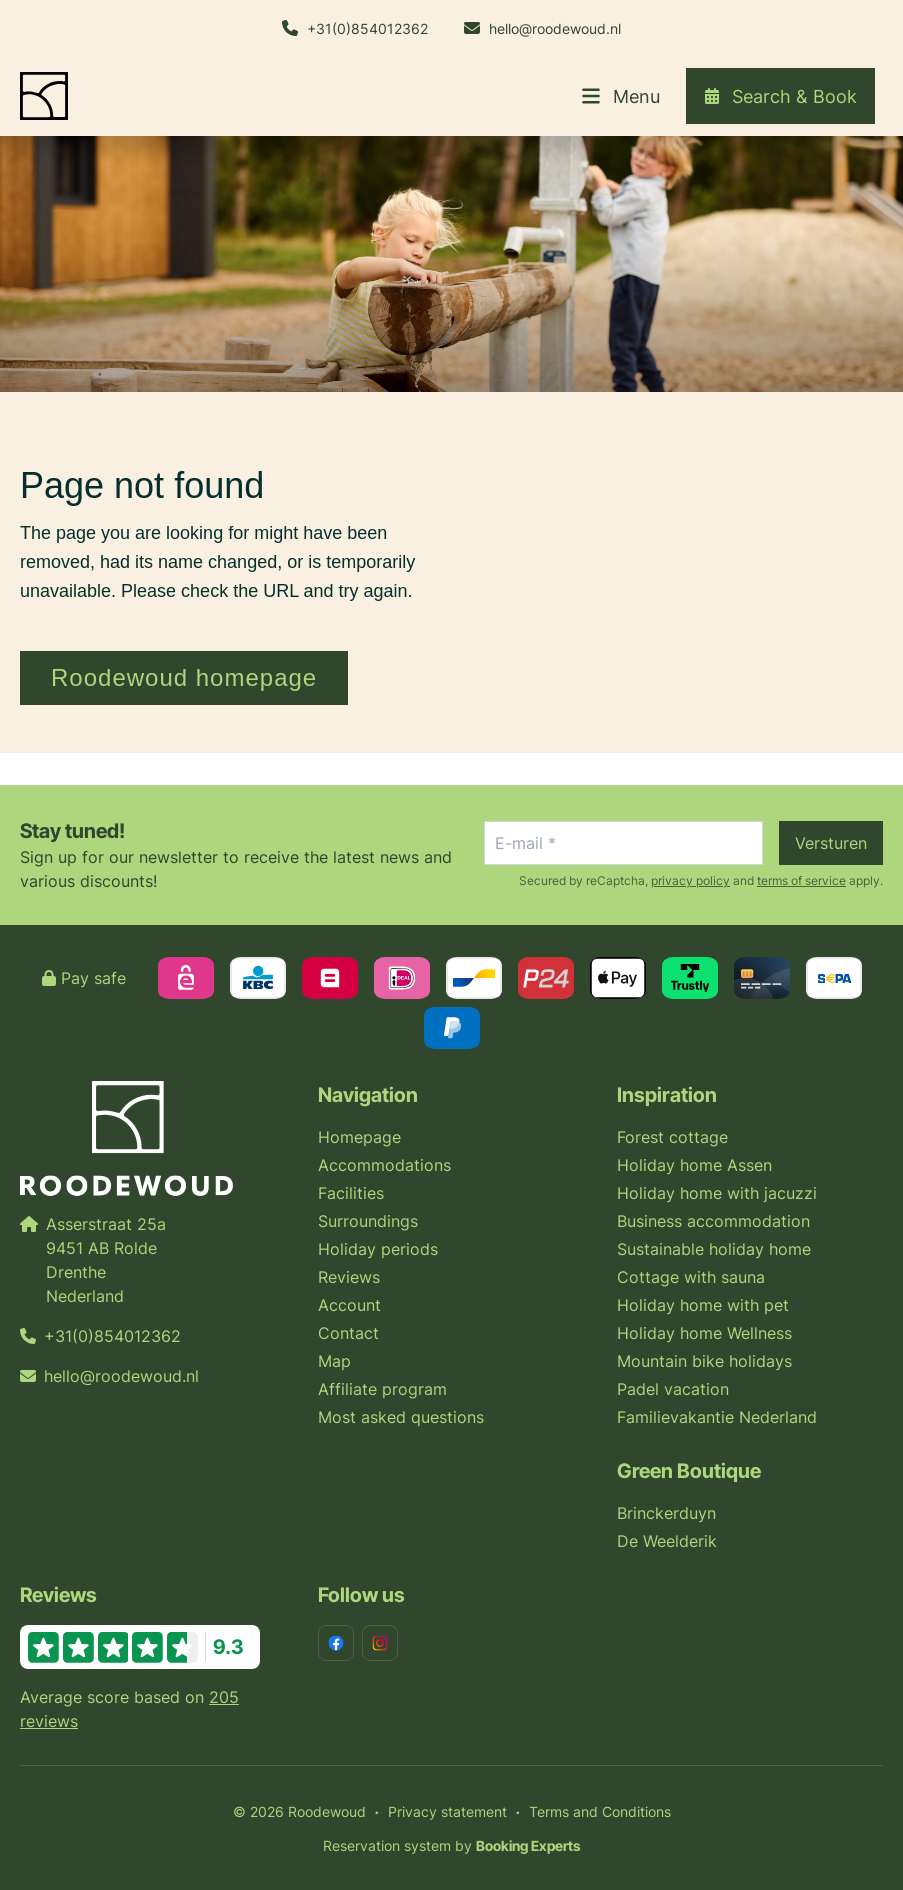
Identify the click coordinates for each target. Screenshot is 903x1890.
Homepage (359, 1137)
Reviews (349, 1277)
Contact (348, 1333)
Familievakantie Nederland (717, 1417)
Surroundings (368, 1221)
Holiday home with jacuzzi (717, 1193)
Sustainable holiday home (714, 1249)
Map (334, 1361)
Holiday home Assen (694, 1165)
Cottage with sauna (691, 1277)
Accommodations (384, 1165)
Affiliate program (382, 1389)
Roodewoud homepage (184, 677)
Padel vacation (673, 1389)
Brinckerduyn (666, 1513)
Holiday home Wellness (704, 1333)
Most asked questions (401, 1417)
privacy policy (690, 880)
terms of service (801, 880)
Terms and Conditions (600, 1811)
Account (349, 1305)
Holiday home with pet (703, 1305)
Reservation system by (451, 1845)
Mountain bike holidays (704, 1361)
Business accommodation (713, 1221)
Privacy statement (447, 1811)
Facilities (351, 1193)
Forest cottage (672, 1137)
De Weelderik (667, 1541)
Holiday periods (378, 1249)
